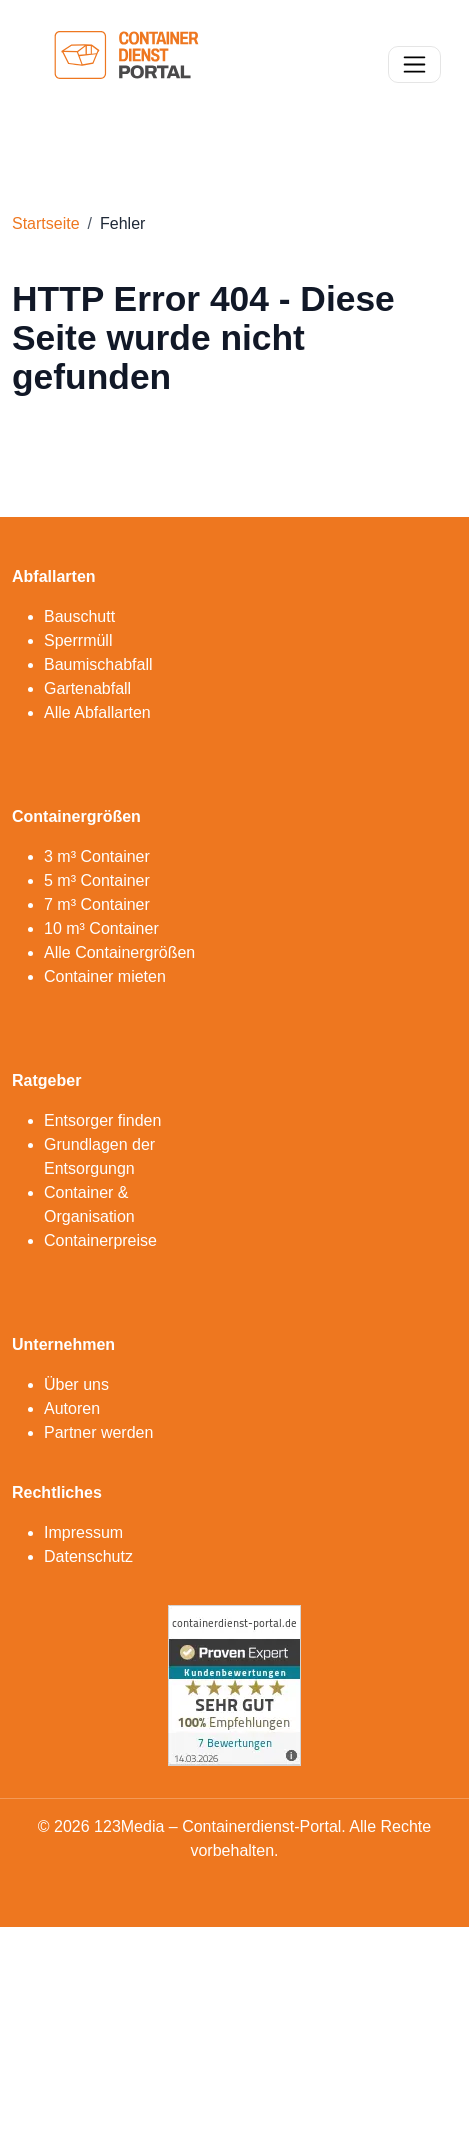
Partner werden (98, 1432)
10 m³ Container (101, 928)
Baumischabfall (98, 664)
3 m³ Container (97, 856)
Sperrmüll (78, 640)
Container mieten (105, 976)
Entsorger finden (102, 1120)
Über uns (76, 1384)
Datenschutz (88, 1556)
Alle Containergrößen (119, 952)
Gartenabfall (87, 688)
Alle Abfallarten (97, 712)
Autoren (72, 1408)
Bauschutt (79, 616)
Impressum (83, 1532)
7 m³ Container (97, 904)
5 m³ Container (97, 880)
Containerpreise (100, 1240)
